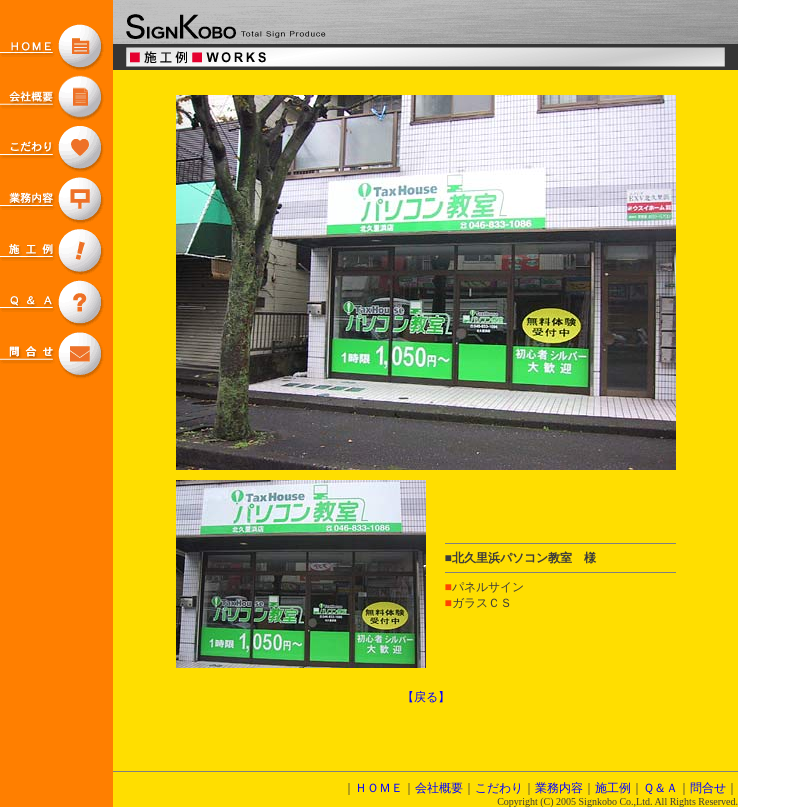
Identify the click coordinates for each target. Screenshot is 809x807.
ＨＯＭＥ (379, 788)
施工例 (613, 788)
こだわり (499, 788)
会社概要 (439, 788)
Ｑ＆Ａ (660, 788)
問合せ (708, 788)
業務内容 (559, 788)
